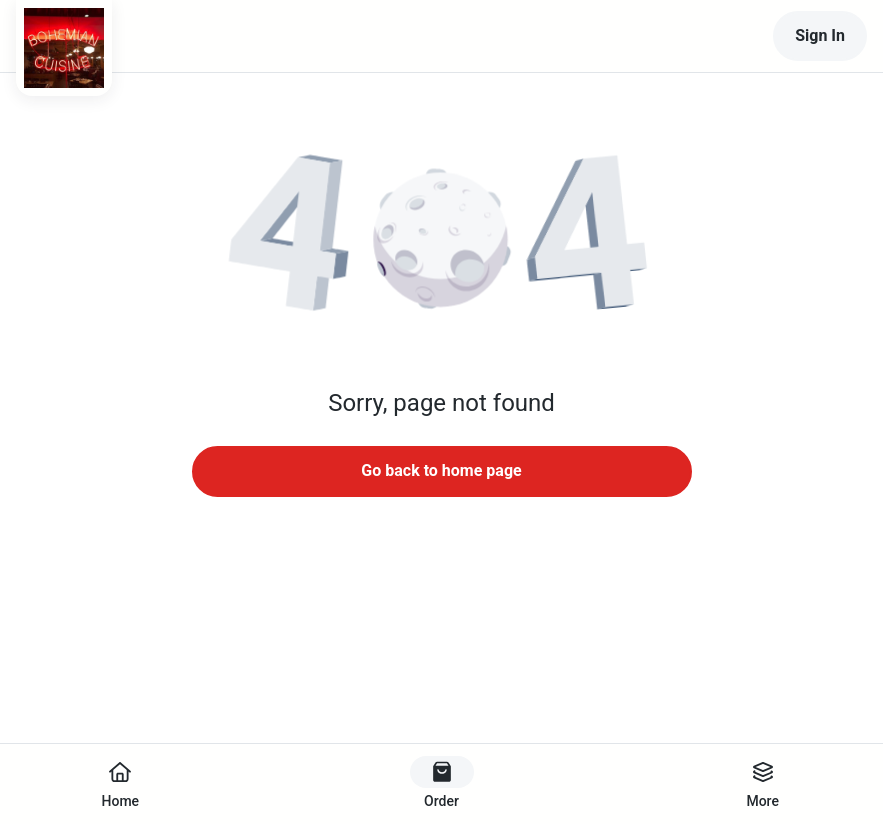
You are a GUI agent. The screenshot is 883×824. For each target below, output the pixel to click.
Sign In (820, 35)
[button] (442, 240)
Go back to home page (441, 470)
